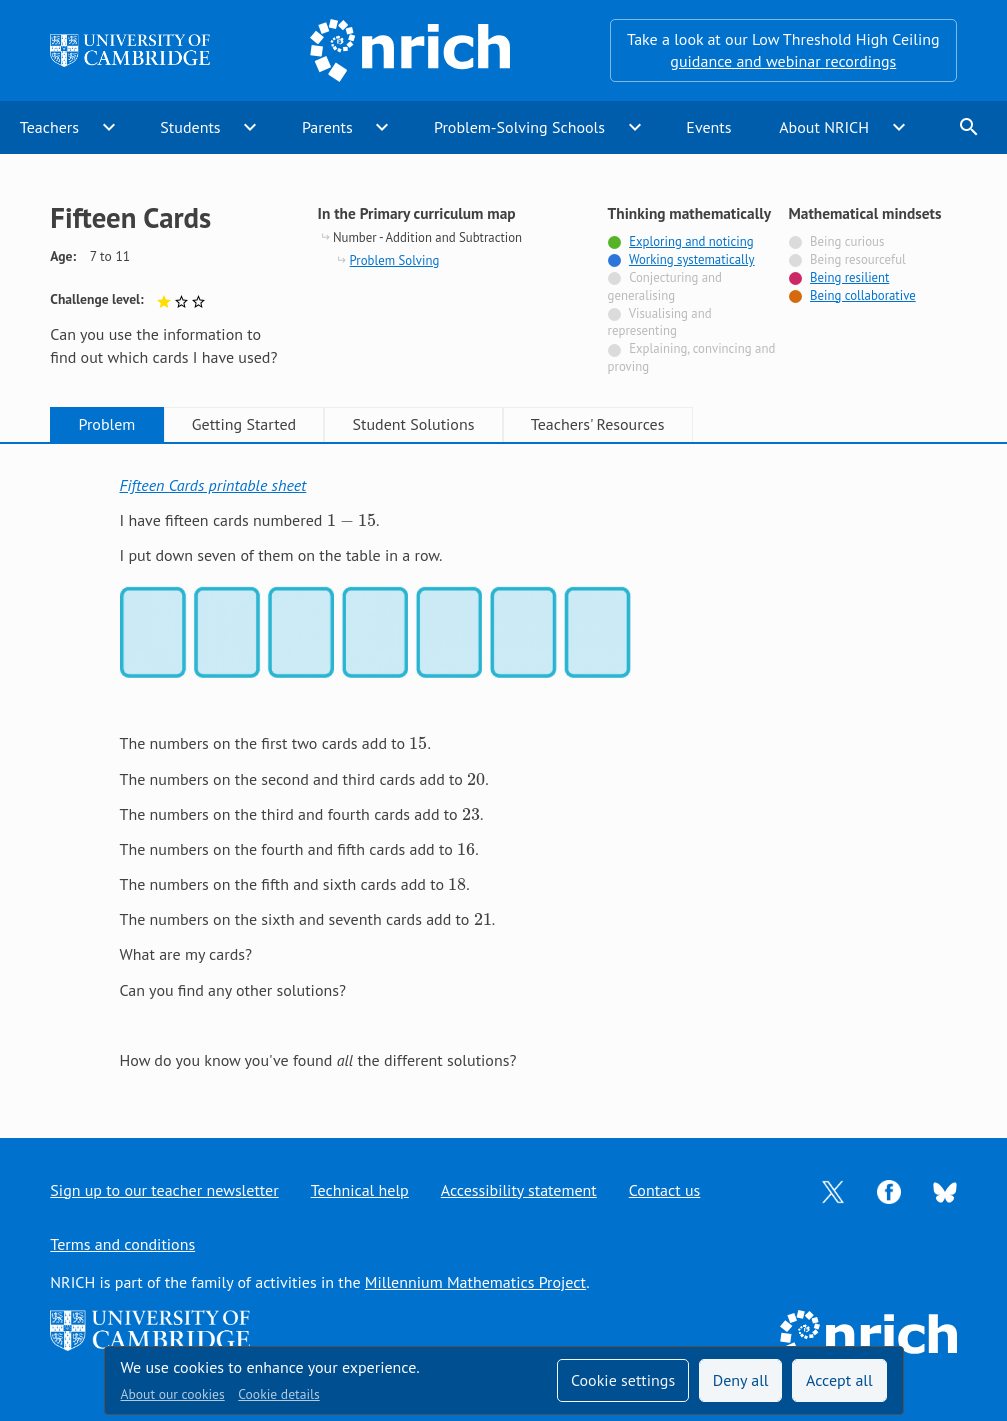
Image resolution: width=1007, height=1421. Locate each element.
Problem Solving (395, 260)
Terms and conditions (122, 1244)
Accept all (839, 1380)
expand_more (109, 127)
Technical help (360, 1190)
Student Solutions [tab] (414, 424)
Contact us (665, 1190)
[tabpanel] (504, 772)
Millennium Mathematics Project (475, 1282)
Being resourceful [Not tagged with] (858, 259)
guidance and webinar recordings (783, 61)
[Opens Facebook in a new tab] (889, 1190)
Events (708, 127)
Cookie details (278, 1394)
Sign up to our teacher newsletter (164, 1190)
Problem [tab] (107, 424)
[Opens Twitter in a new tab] (833, 1190)
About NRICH (824, 127)
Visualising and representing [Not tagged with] (660, 322)
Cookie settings (623, 1380)
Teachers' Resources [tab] (598, 424)
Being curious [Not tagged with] (847, 241)
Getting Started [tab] (244, 424)
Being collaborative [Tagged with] (863, 295)
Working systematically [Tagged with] (692, 259)
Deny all (741, 1380)
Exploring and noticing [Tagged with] (691, 241)
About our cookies (173, 1394)
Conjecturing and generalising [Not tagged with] (665, 286)
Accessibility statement (519, 1190)
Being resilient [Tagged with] (849, 277)
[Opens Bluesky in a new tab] (945, 1190)
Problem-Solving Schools (519, 127)
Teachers (49, 127)
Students (190, 127)
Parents (327, 127)
